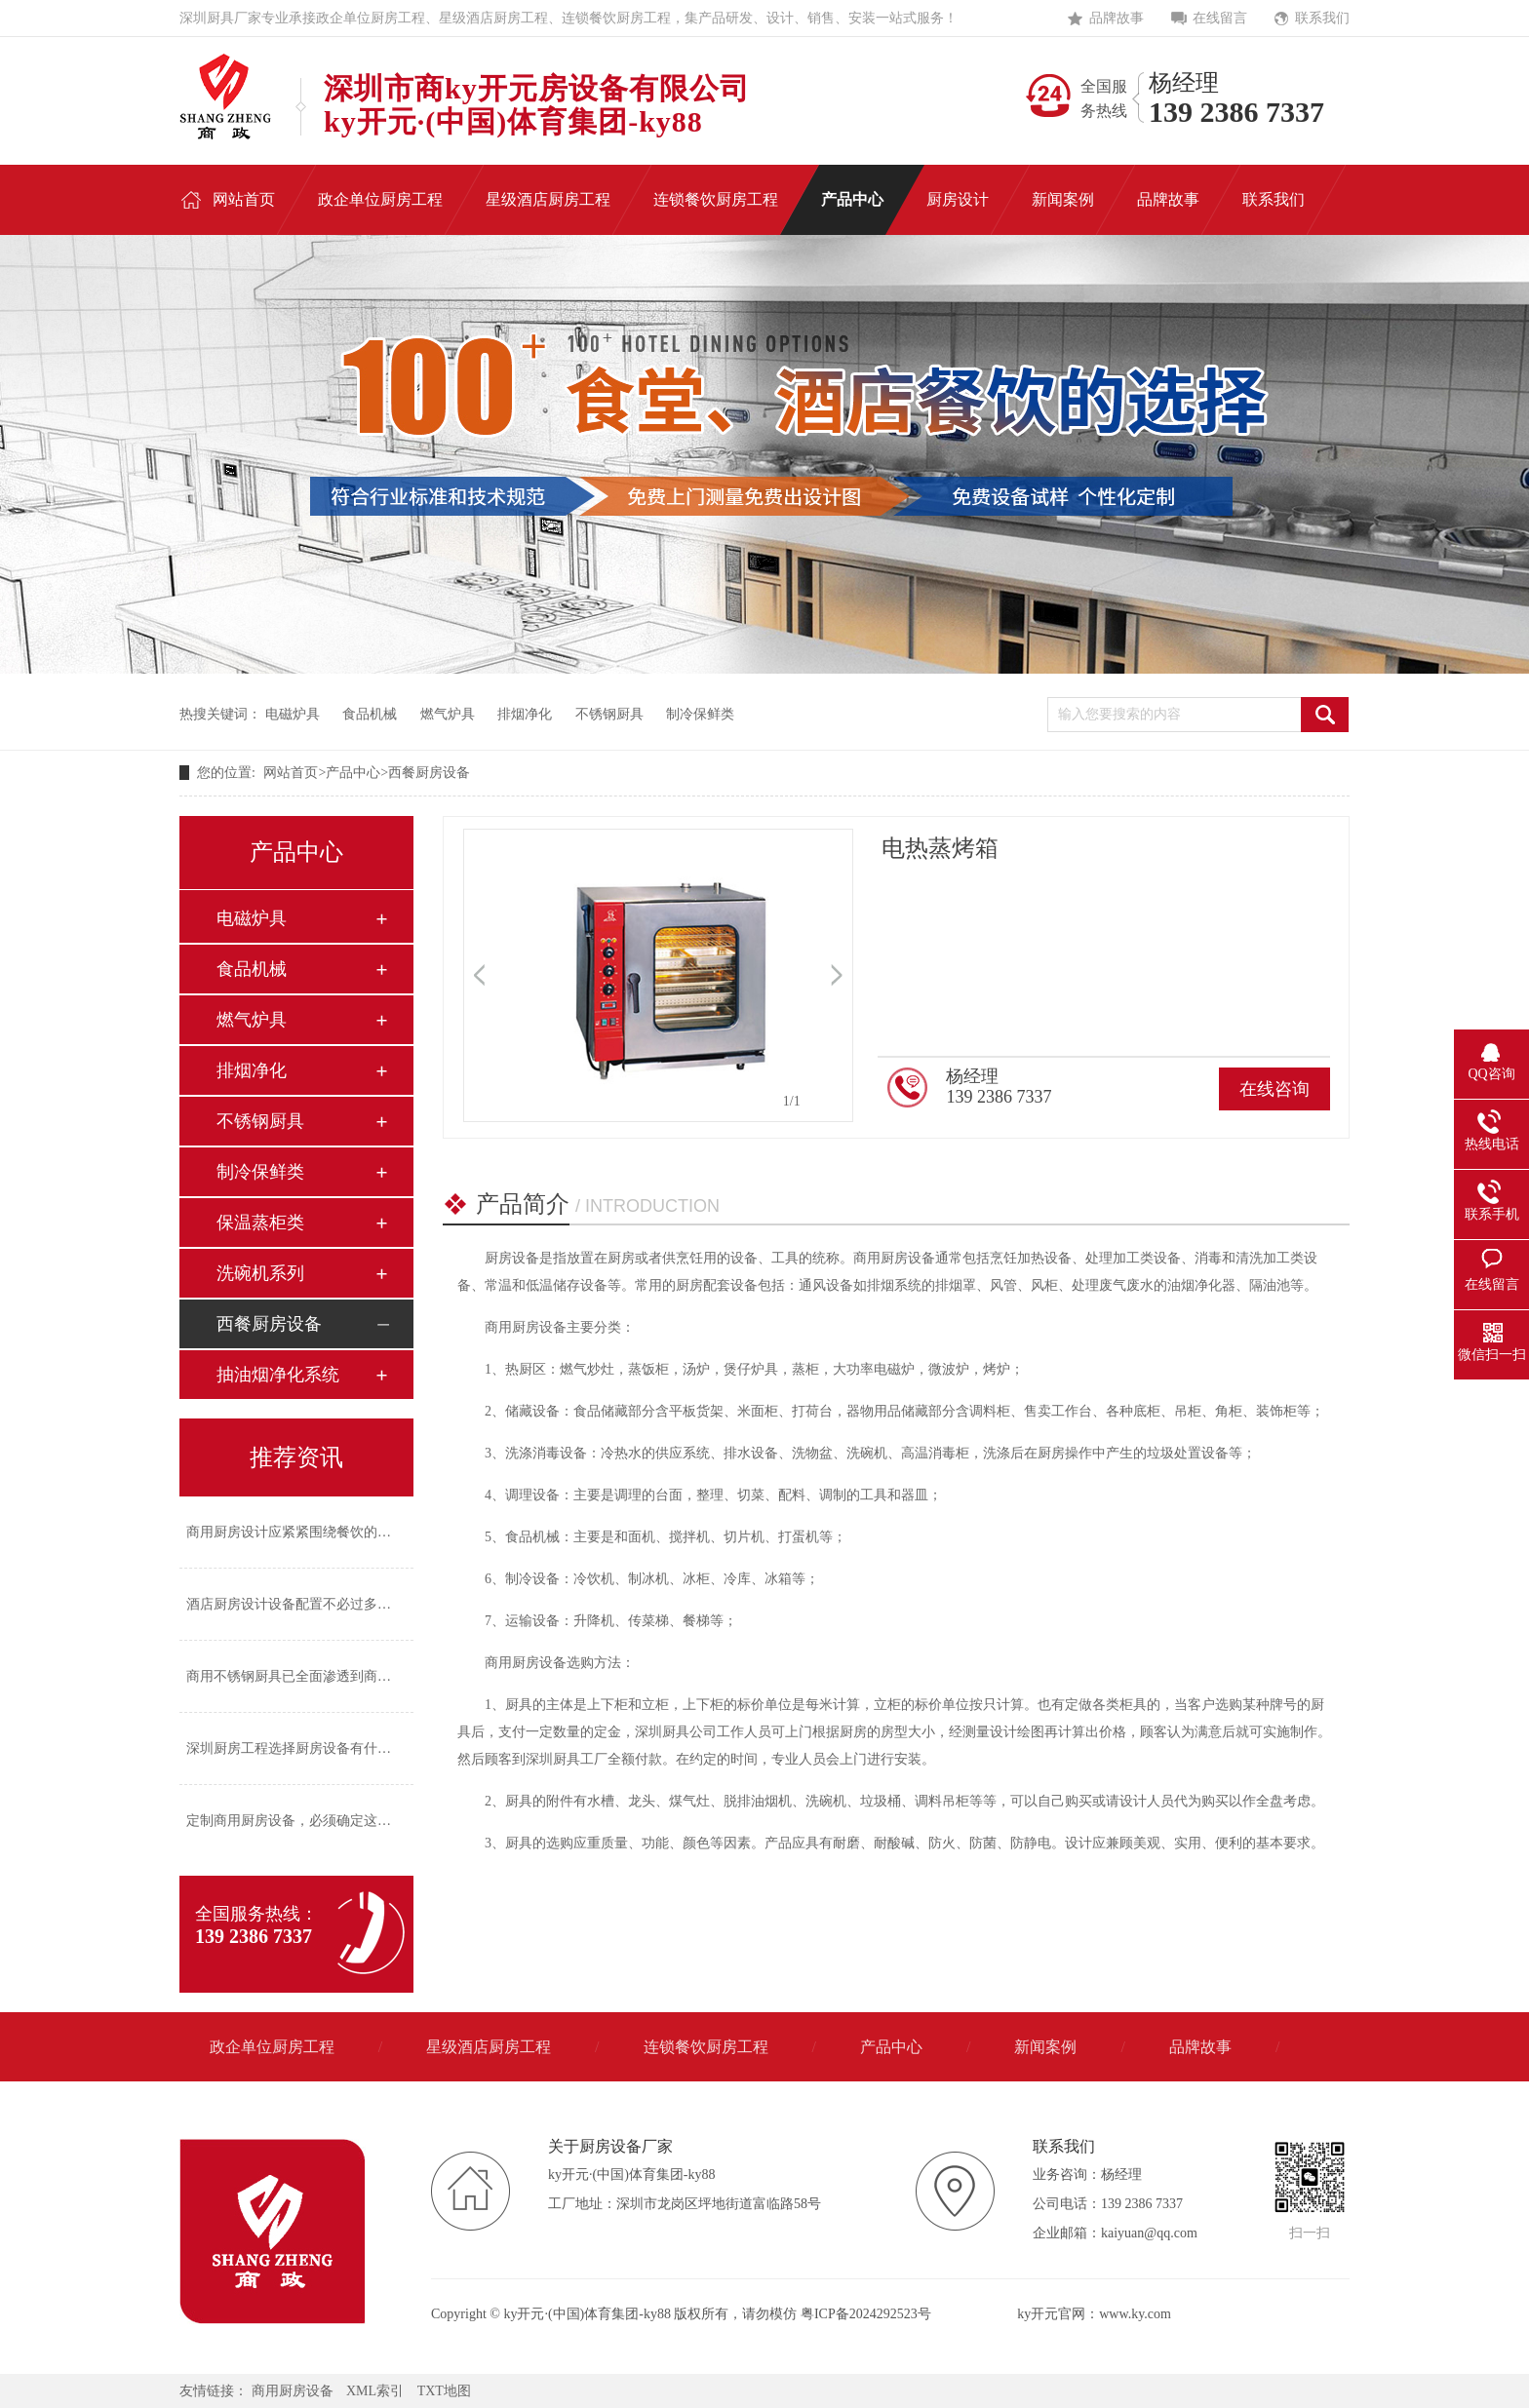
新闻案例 (1045, 2047)
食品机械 (369, 714)
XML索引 (375, 2391)
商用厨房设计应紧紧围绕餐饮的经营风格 (309, 1532)
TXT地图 (444, 2391)
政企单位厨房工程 (272, 2047)
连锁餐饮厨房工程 (706, 2047)
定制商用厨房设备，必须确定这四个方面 (309, 1820)
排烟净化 (524, 714)
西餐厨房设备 (429, 772)
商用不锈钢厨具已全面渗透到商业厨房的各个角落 (336, 1676)
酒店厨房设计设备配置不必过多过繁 (295, 1604)
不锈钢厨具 (609, 714)
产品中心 (353, 772)
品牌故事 (1116, 18)
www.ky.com (1135, 2314)
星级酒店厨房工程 (488, 2047)
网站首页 (290, 772)
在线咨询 (1274, 1089)
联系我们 (1322, 18)
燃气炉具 (447, 714)
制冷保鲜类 (700, 714)
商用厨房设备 (292, 2391)
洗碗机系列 (260, 1273)
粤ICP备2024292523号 (866, 2314)
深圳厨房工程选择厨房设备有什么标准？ (309, 1748)
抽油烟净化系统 (277, 1374)
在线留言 (1220, 18)
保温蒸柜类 (260, 1222)
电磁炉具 (292, 714)
